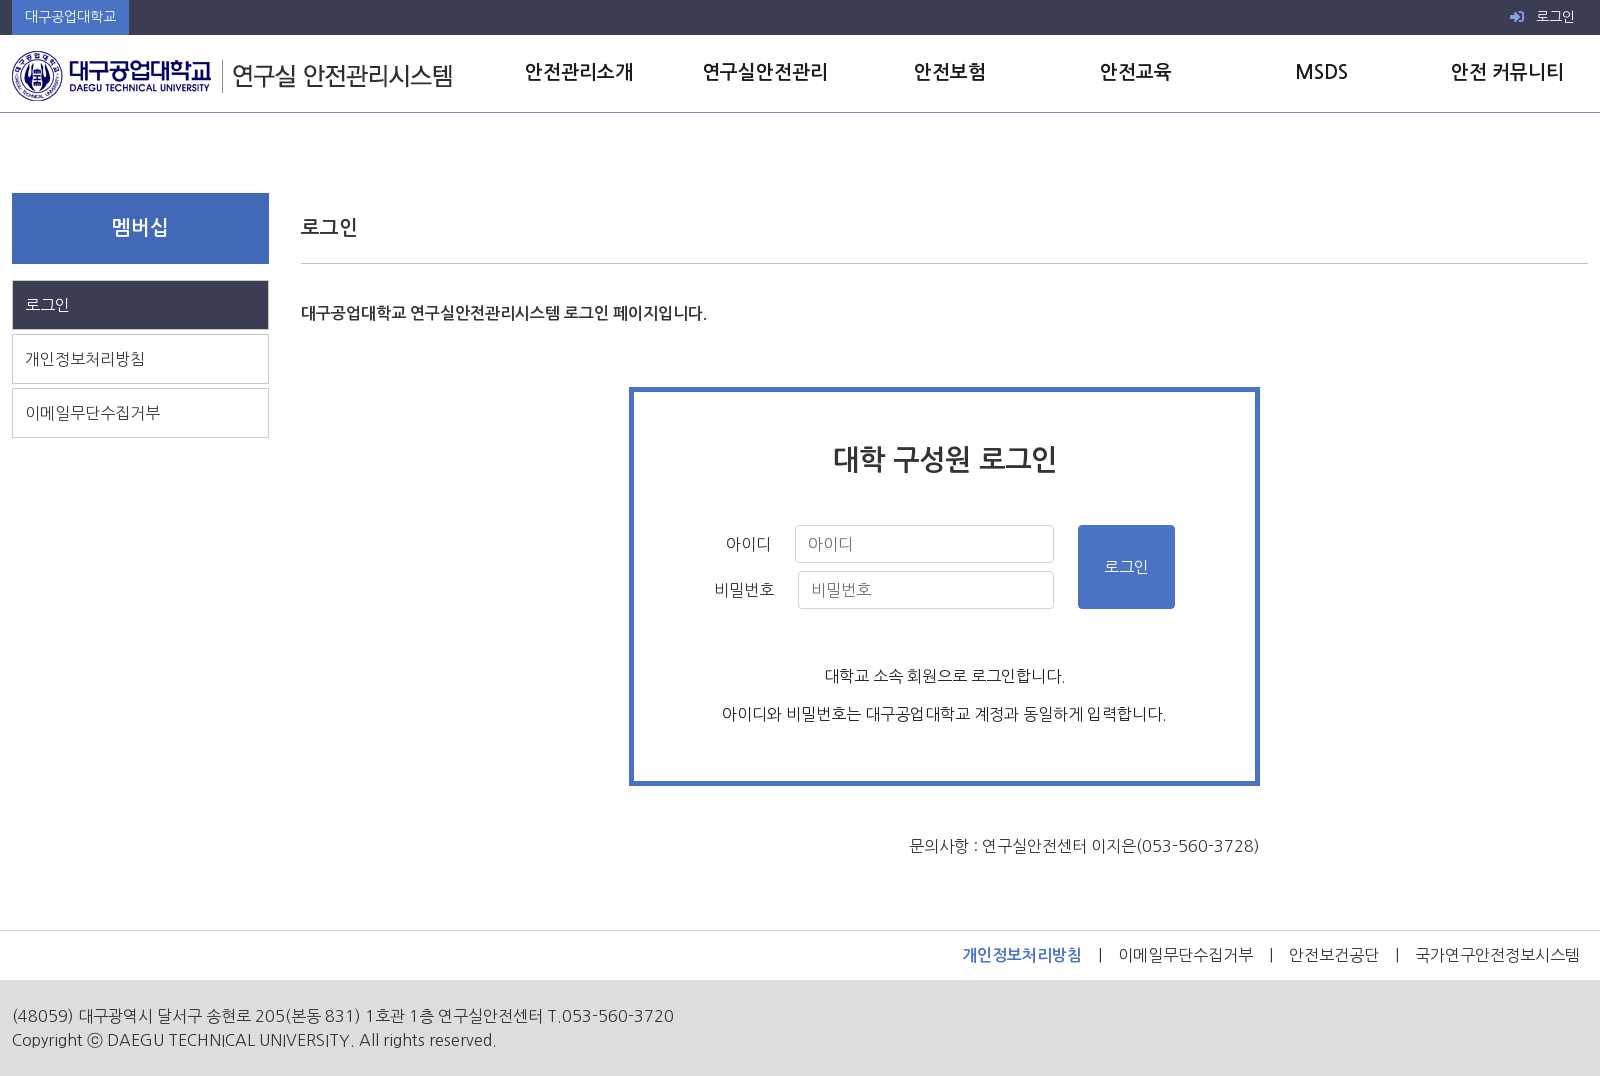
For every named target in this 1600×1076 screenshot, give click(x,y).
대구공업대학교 (70, 17)
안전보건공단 (1334, 955)
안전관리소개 (579, 72)
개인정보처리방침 (85, 359)
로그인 (1542, 17)
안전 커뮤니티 (1507, 72)
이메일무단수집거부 (92, 413)
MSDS (1321, 72)
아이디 (742, 544)
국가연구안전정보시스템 (1497, 955)
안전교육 (1136, 72)
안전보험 (950, 72)
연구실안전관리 (765, 72)
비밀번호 (744, 590)
